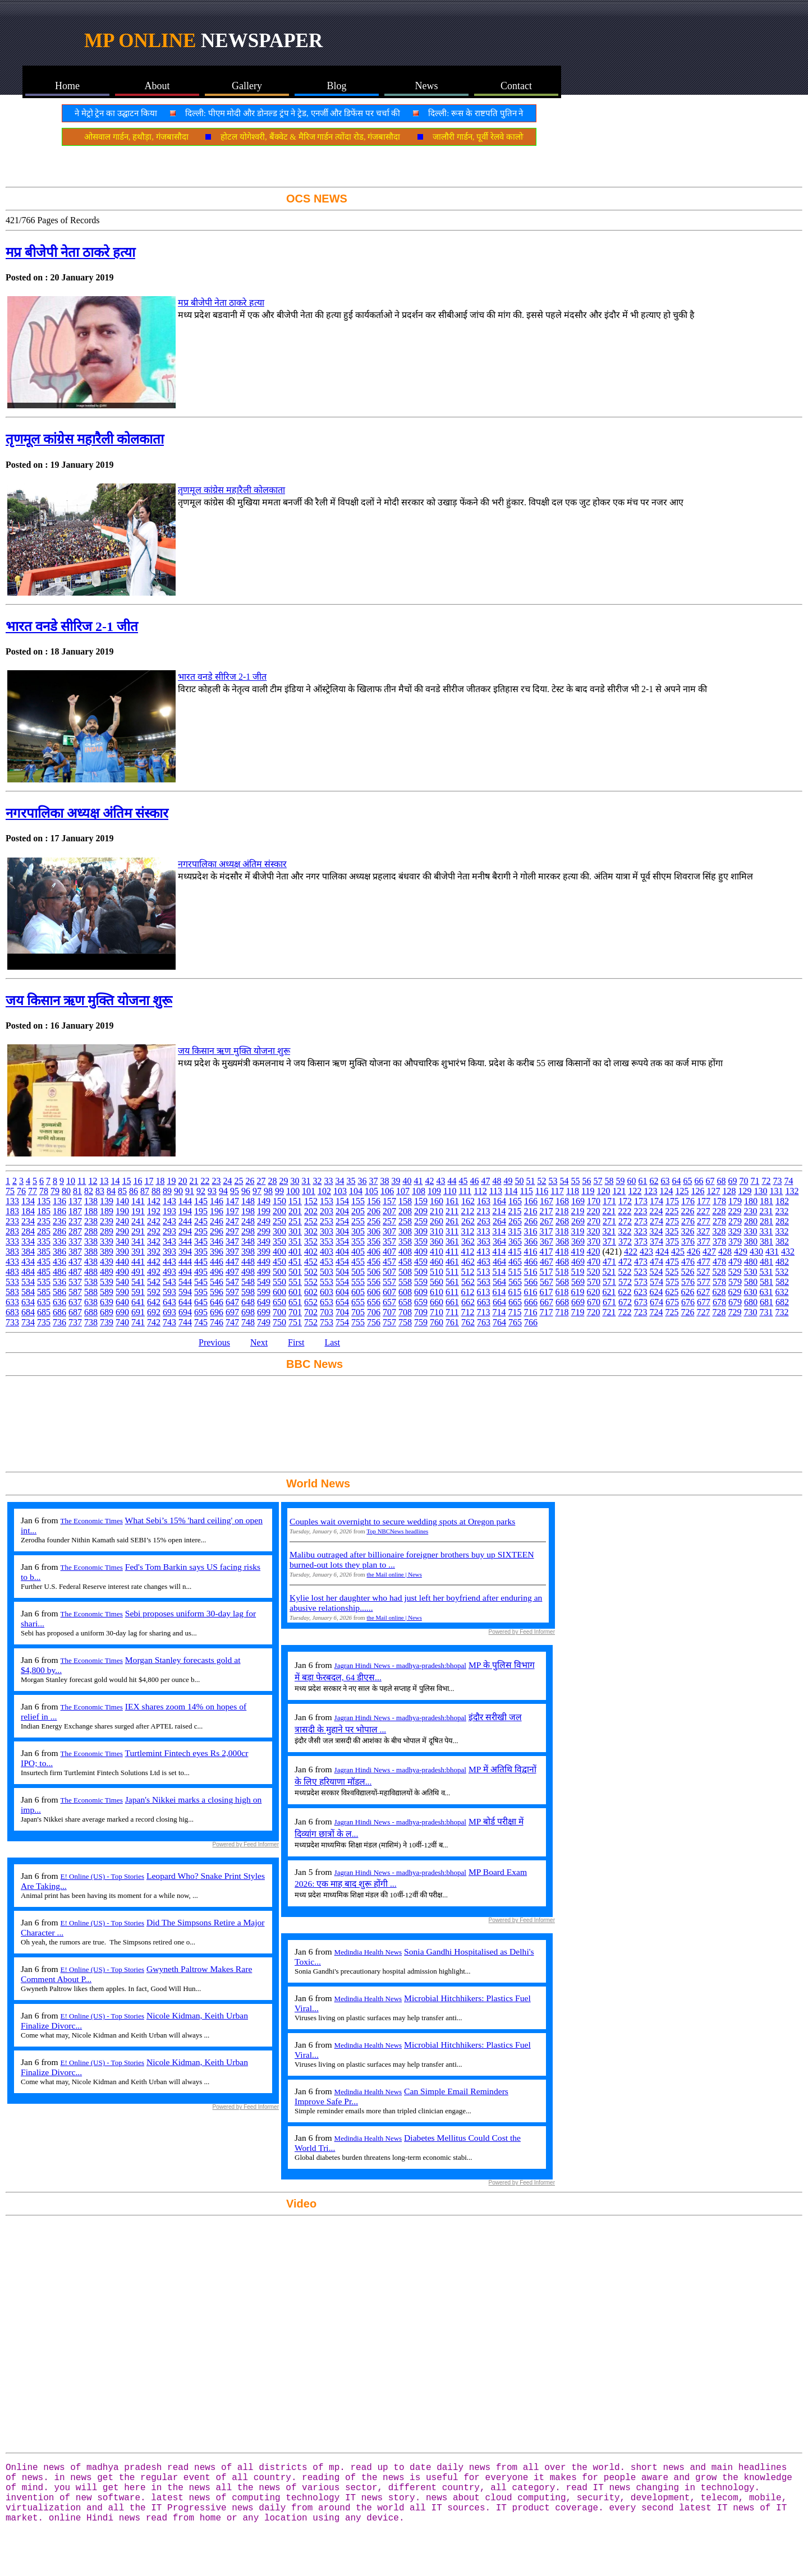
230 (750, 1211)
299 (263, 1231)
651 (295, 1302)
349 (263, 1241)
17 (148, 1181)
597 (232, 1292)
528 (719, 1272)
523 (640, 1272)
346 (216, 1241)
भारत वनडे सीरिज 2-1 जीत (72, 626)
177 (703, 1201)
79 (54, 1191)
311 (452, 1231)
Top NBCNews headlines (397, 1531)
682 (782, 1302)
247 (232, 1221)
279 (735, 1221)
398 (248, 1251)
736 (59, 1322)
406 (373, 1251)
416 (530, 1251)
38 (384, 1181)
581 (766, 1282)
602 (311, 1292)
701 (295, 1312)
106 (387, 1191)
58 (608, 1181)
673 (641, 1302)
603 (326, 1292)
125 (681, 1191)
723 (640, 1312)
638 (91, 1302)
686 (59, 1312)
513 (483, 1272)
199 (263, 1211)
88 (156, 1191)
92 (200, 1191)
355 (358, 1241)
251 (295, 1221)
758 (405, 1322)
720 (593, 1312)
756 (373, 1322)
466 (531, 1261)
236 (59, 1221)
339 (106, 1241)
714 (499, 1312)
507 (389, 1272)
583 (12, 1292)
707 (389, 1312)
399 (263, 1251)
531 (766, 1272)
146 (216, 1201)
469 (578, 1261)
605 (358, 1292)
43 (440, 1181)
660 (436, 1302)
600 (279, 1292)
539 (106, 1282)
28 (272, 1181)
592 (153, 1292)
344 (185, 1241)
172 (625, 1201)
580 (751, 1282)
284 (28, 1231)
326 (687, 1231)
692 (153, 1312)
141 (138, 1201)
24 (227, 1181)
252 (311, 1221)
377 (703, 1241)
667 (546, 1302)
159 (421, 1201)
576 (688, 1282)
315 (514, 1231)
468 (562, 1261)
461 (452, 1261)
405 (358, 1251)
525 (671, 1272)
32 (317, 1181)
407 (389, 1251)
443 (169, 1261)
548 (248, 1282)
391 (138, 1251)
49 (507, 1181)
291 (138, 1231)
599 (263, 1292)
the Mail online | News (393, 1574)
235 (43, 1221)
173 (641, 1201)
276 (688, 1221)
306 (373, 1231)
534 (28, 1282)
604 (342, 1292)
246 (216, 1221)
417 (546, 1251)
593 (169, 1292)
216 (530, 1211)
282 (782, 1221)
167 (546, 1201)
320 (593, 1231)
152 (311, 1201)
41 (418, 1181)
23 (216, 1181)
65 (687, 1181)
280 (751, 1221)
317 (546, 1231)
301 (295, 1231)
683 (12, 1312)
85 (122, 1191)
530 (750, 1272)
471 (609, 1261)
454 (342, 1261)
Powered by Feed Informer (246, 1844)
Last (332, 1342)
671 (609, 1302)
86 (133, 1191)
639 (106, 1302)
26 (249, 1181)
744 (185, 1322)
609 (421, 1292)
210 (436, 1211)
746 (216, 1322)
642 (153, 1302)
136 (59, 1201)
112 (480, 1191)
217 (546, 1211)
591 (138, 1292)
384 (28, 1251)
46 (474, 1181)
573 (641, 1282)
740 (122, 1322)
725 (671, 1312)
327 (703, 1231)
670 (593, 1302)
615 (514, 1292)
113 (495, 1191)
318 (561, 1231)
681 (766, 1302)
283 (12, 1231)
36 (361, 1181)
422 (630, 1251)
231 (766, 1211)
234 (28, 1221)
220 (593, 1211)
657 (389, 1302)
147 (232, 1201)
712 (467, 1312)
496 (216, 1272)
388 (91, 1251)
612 (467, 1292)
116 (541, 1191)
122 (634, 1191)
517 (546, 1272)
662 (468, 1302)
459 (421, 1261)
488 (91, 1272)
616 (530, 1292)
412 (467, 1251)
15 (126, 1181)
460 (436, 1261)
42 (429, 1181)
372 (625, 1241)
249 (263, 1221)
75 (10, 1191)
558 (405, 1282)
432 (788, 1251)
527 (703, 1272)
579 (735, 1282)
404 (342, 1251)
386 (59, 1251)
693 (169, 1312)
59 (620, 1181)
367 (546, 1241)
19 (171, 1181)
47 (485, 1181)
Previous (214, 1342)
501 (295, 1272)
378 (719, 1241)
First (296, 1342)
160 (436, 1201)
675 (672, 1302)
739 (106, 1322)
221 (609, 1211)
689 (106, 1312)
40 (406, 1181)
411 (452, 1251)
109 (434, 1191)
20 (182, 1181)
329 (734, 1231)
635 (43, 1302)
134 (28, 1201)
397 (232, 1251)
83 (99, 1191)
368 (562, 1241)
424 (662, 1251)
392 (153, 1251)
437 (75, 1261)
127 (713, 1191)
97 (256, 1191)
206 (373, 1211)
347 (232, 1241)
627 (703, 1292)
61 (642, 1181)
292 (153, 1231)
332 (781, 1231)
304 (342, 1231)
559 (421, 1282)
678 (719, 1302)
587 (75, 1292)
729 (734, 1312)
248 (248, 1221)
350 (279, 1241)
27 (260, 1181)
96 (245, 1191)
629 (734, 1292)
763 (483, 1322)
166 (531, 1201)
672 (625, 1302)
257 (389, 1221)
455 (358, 1261)
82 (88, 1191)
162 (468, 1201)
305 (358, 1231)
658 (405, 1302)
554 (342, 1282)
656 (373, 1302)
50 (519, 1181)
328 (719, 1231)
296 (216, 1231)
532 (781, 1272)
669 (578, 1302)
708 (405, 1312)
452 (311, 1261)
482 (782, 1261)
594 (185, 1292)
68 (721, 1181)
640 (122, 1302)
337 (75, 1241)
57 (597, 1181)
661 (452, 1302)
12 (92, 1181)
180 (751, 1201)
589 (106, 1292)
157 (389, 1201)
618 (561, 1292)
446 (216, 1261)
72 (765, 1181)
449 (263, 1261)
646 (216, 1302)
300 (279, 1231)
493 (169, 1272)
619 (577, 1292)
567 (546, 1282)
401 (295, 1251)
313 (483, 1231)
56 (586, 1181)
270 (593, 1221)
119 (587, 1191)
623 (640, 1292)
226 (687, 1211)
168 (562, 1201)
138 (91, 1201)
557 (389, 1282)
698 (248, 1312)
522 (624, 1272)
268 (562, 1221)
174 (656, 1201)
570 (593, 1282)
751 (295, 1322)
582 (782, 1282)
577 (703, 1282)
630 (750, 1292)
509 (421, 1272)
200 (279, 1211)
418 (561, 1251)
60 (631, 1181)
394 (185, 1251)
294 (185, 1231)
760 (436, 1322)
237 (75, 1221)
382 (782, 1241)
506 (373, 1272)
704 (342, 1312)
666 (531, 1302)
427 (709, 1251)
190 (122, 1211)
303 (326, 1231)
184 (28, 1211)
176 (688, 1201)
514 (499, 1272)
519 (577, 1272)
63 (664, 1181)
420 (593, 1251)
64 (676, 1181)
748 (248, 1322)
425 (678, 1251)
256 (373, 1221)
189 (106, 1211)
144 (185, 1201)
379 (735, 1241)
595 (201, 1292)
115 (526, 1191)
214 (499, 1211)
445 (201, 1261)
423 (646, 1251)
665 (515, 1302)
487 (75, 1272)
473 (641, 1261)
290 (122, 1231)
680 (751, 1302)
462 (468, 1261)
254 (342, 1221)
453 (326, 1261)
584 (28, 1292)
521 (609, 1272)
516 (530, 1272)
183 (12, 1211)
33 (328, 1181)
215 (514, 1211)
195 (201, 1211)
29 (283, 1181)
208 (405, 1211)
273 (641, 1221)
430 (756, 1251)
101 (308, 1191)
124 (666, 1191)
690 (122, 1312)
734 (28, 1322)
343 (169, 1241)
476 (688, 1261)
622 (624, 1292)
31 (305, 1181)
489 (106, 1272)
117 (556, 1191)
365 (515, 1241)
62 (653, 1181)
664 (499, 1302)
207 (389, 1211)
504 (342, 1272)
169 (578, 1201)
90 (178, 1191)
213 (483, 1211)
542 (153, 1282)
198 (248, 1211)
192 (153, 1211)
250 (279, 1221)
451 (295, 1261)
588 (91, 1292)
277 (703, 1221)
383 (12, 1251)
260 (436, 1221)
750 (279, 1322)
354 (342, 1241)
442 (153, 1261)
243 (169, 1221)
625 (671, 1292)
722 (624, 1312)
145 (201, 1201)
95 (234, 1191)
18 (159, 1181)
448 (248, 1261)
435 (43, 1261)
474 (656, 1261)
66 (698, 1181)
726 (687, 1312)
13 (103, 1181)
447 (232, 1261)
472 (625, 1261)
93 (212, 1191)
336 (59, 1241)
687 (75, 1312)
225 (671, 1211)
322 (624, 1231)
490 (122, 1272)
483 (12, 1272)
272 (625, 1221)
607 (389, 1292)
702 (311, 1312)
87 (144, 1191)
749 (263, 1322)
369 (578, 1241)
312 (467, 1231)
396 (216, 1251)
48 (496, 1181)
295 (201, 1231)
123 (650, 1191)
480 (751, 1261)
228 (719, 1211)
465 (515, 1261)
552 (311, 1282)
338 (91, 1241)
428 (725, 1251)
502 (311, 1272)
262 (468, 1221)
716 (530, 1312)
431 (772, 1251)
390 (122, 1251)
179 (735, 1201)
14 (115, 1181)
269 (578, 1221)
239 (106, 1221)
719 (577, 1312)
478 (719, 1261)
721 (609, 1312)
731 (766, 1312)
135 (43, 1201)
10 (70, 1181)
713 (483, 1312)
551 (295, 1282)
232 (781, 1211)
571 (609, 1282)
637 (75, 1302)
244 (185, 1221)
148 (248, 1201)
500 (279, 1272)
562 (468, 1282)
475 (672, 1261)
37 (373, 1181)
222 (624, 1211)
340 (122, 1241)
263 (483, 1221)
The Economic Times (92, 1521)
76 (21, 1191)
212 (467, 1211)
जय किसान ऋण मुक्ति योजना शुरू (89, 1000)
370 (593, 1241)
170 (593, 1201)
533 (12, 1282)
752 (311, 1322)
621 (609, 1292)
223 (640, 1211)
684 (28, 1312)
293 (169, 1231)
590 (122, 1292)
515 (514, 1272)
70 (743, 1181)
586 (59, 1292)
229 (734, 1211)
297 (232, 1231)
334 (28, 1241)
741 (138, 1322)
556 (373, 1282)
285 (43, 1231)
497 (232, 1272)
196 (216, 1211)
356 (373, 1241)
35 (350, 1181)
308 (405, 1231)
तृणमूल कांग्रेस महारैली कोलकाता (85, 439)
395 (201, 1251)
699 (263, 1312)
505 (358, 1272)
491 (138, 1272)
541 (138, 1282)
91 (189, 1191)
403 (326, 1251)
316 (530, 1231)
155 (358, 1201)
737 (75, 1322)
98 (268, 1191)
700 (279, 1312)
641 (138, 1302)
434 (28, 1261)
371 (609, 1241)
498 (248, 1272)
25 (238, 1181)
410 (436, 1251)
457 (389, 1261)
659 (421, 1302)
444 (185, 1261)
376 (688, 1241)
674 (656, 1302)
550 (279, 1282)
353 (326, 1241)
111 (464, 1191)
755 (358, 1322)
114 (510, 1191)
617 (546, 1292)
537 (75, 1282)
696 (216, 1312)
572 (625, 1282)
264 (499, 1221)
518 (561, 1272)
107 (403, 1191)
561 (452, 1282)
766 (531, 1322)
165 (515, 1201)
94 (223, 1191)
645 (201, 1302)
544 (185, 1282)
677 (703, 1302)
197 (232, 1211)
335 (43, 1241)
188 (91, 1211)
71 (754, 1181)
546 (216, 1282)
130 (760, 1191)
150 (279, 1201)
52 (541, 1181)
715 (514, 1312)
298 (248, 1231)
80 (66, 1191)
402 (311, 1251)
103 (340, 1191)
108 (418, 1191)
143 (169, 1201)
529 (734, 1272)
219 (577, 1211)
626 (687, 1292)
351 (295, 1241)
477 (703, 1261)
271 (609, 1221)
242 (153, 1221)
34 (339, 1181)
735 (43, 1322)
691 (138, 1312)
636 (59, 1302)
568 (562, 1282)
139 (106, 1201)
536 (59, 1282)
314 (499, 1231)
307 (389, 1231)
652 (311, 1302)
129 (744, 1191)
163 (483, 1201)
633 (12, 1302)
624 (656, 1292)
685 (43, 1312)
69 (732, 1181)
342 (153, 1241)
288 (91, 1231)
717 (546, 1312)
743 (169, 1322)
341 (138, 1241)
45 (462, 1181)
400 (279, 1251)
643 (169, 1302)
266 (531, 1221)
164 (499, 1201)
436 (59, 1261)
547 (232, 1282)
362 (468, 1241)
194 (185, 1211)
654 (342, 1302)
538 (91, 1282)
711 (452, 1312)
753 (326, 1322)
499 (263, 1272)
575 (672, 1282)
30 (294, 1181)
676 (688, 1302)
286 (59, 1231)
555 (358, 1282)
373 (641, 1241)
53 (552, 1181)
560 (436, 1282)
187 (75, 1211)
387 (75, 1251)
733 (12, 1322)
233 (12, 1221)
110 (449, 1191)
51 (530, 1181)
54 (563, 1181)
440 (122, 1261)
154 (342, 1201)
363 (483, 1241)
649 (263, 1302)
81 (77, 1191)
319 (577, 1231)
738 (91, 1322)
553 (326, 1282)
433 (12, 1261)
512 (467, 1272)
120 (603, 1191)
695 (201, 1312)
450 (279, 1261)
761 (452, 1322)
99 (279, 1191)
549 (263, 1282)
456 (373, 1261)
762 (468, 1322)
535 (43, 1282)
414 (499, 1251)
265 (515, 1221)
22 (204, 1181)
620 (593, 1292)
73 (777, 1181)
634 (28, 1302)
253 (326, 1221)
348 (248, 1241)
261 (452, 1221)
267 (546, 1221)
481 (766, 1261)
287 (75, 1231)
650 (279, 1302)
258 (405, 1221)
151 (295, 1201)
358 (405, 1241)
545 (201, 1282)
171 (609, 1201)
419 (577, 1251)
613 (483, 1292)
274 (656, 1221)
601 (295, 1292)
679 (735, 1302)
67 (709, 1181)
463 (483, 1261)
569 (578, 1282)
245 (201, 1221)
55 (575, 1181)
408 (405, 1251)
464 (499, 1261)
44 (451, 1181)
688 (91, 1312)
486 (59, 1272)
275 (672, 1221)
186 (59, 1211)
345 (201, 1241)
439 (106, 1261)
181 (766, 1201)
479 (735, 1261)
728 (719, 1312)
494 (185, 1272)
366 (531, 1241)
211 (452, 1211)
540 (122, 1282)
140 (122, 1201)
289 (106, 1231)
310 (436, 1231)
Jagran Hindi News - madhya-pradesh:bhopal (400, 1665)
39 (395, 1181)
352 (311, 1241)
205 (358, 1211)
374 (656, 1241)
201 (295, 1211)
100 (293, 1191)
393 (169, 1251)
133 (12, 1201)
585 (43, 1292)
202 (311, 1211)
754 (342, 1322)
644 (185, 1302)
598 (248, 1292)
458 (405, 1261)
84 (111, 1191)
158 (405, 1201)
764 (499, 1322)
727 (703, 1312)
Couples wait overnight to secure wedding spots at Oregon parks (402, 1521)
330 (750, 1231)
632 (781, 1292)
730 (750, 1312)
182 (782, 1201)
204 (342, 1211)
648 (248, 1302)
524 (656, 1272)
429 (740, 1251)
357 (389, 1241)
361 (452, 1241)
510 (436, 1272)
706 (373, 1312)
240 (122, 1221)
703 (326, 1312)
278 (719, 1221)
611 (452, 1292)
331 (766, 1231)
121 (619, 1191)
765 (515, 1322)
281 (766, 1221)
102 (324, 1191)
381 (766, 1241)
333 (12, 1241)
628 (719, 1292)
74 (788, 1181)
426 (693, 1251)
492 (153, 1272)
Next (259, 1342)
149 (263, 1201)
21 (193, 1181)
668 (562, 1302)
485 (43, 1272)
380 (751, 1241)
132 (791, 1191)
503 (326, 1272)
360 (436, 1241)
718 (561, 1312)
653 (326, 1302)
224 (656, 1211)
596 (216, 1292)
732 (781, 1312)
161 (452, 1201)
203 (326, 1211)
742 (153, 1322)
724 (656, 1312)
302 (311, 1231)
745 (201, 1322)
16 (137, 1181)
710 (436, 1312)
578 (719, 1282)
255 (358, 1221)
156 (373, 1201)
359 (421, 1241)
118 (572, 1191)
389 (106, 1251)
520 (593, 1272)
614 (499, 1292)
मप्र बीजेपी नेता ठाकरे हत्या (70, 252)
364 (499, 1241)
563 (483, 1282)
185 (43, 1211)
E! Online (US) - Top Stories (102, 1876)
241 (138, 1221)
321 (609, 1231)
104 (355, 1191)
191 (138, 1211)
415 (514, 1251)
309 (421, 1231)
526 (687, 1272)
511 (452, 1272)
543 (169, 1282)
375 (672, 1241)
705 (358, 1312)
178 (719, 1201)
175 (672, 1201)
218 (561, 1211)
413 (483, 1251)
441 (138, 1261)
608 (405, 1292)
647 (232, 1302)
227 (703, 1211)
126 (697, 1191)
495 (201, 1272)
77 (32, 1191)
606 (373, 1292)
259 (421, 1221)
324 (656, 1231)
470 (593, 1261)
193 (169, 1211)
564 (499, 1282)
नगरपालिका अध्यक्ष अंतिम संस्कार (87, 813)
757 (389, 1322)
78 (43, 1191)
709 (421, 1312)
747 (232, 1322)
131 (776, 1191)
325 (671, 1231)
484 (28, 1272)
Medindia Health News (368, 1952)
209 (421, 1211)
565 (515, 1282)
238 (91, 1221)
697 (232, 1312)
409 (421, 1251)
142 (153, 1201)
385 (43, 1251)
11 (81, 1181)
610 (436, 1292)
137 (75, 1201)
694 (185, 1312)
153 (326, 1201)
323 (640, 1231)
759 (421, 1322)
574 (656, 1282)
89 (167, 1191)
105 (371, 1191)
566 (531, 1282)
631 (766, 1292)
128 (729, 1191)
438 (91, 1261)
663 (483, 1302)
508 (405, 1272)
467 (546, 1261)
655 (358, 1302)
